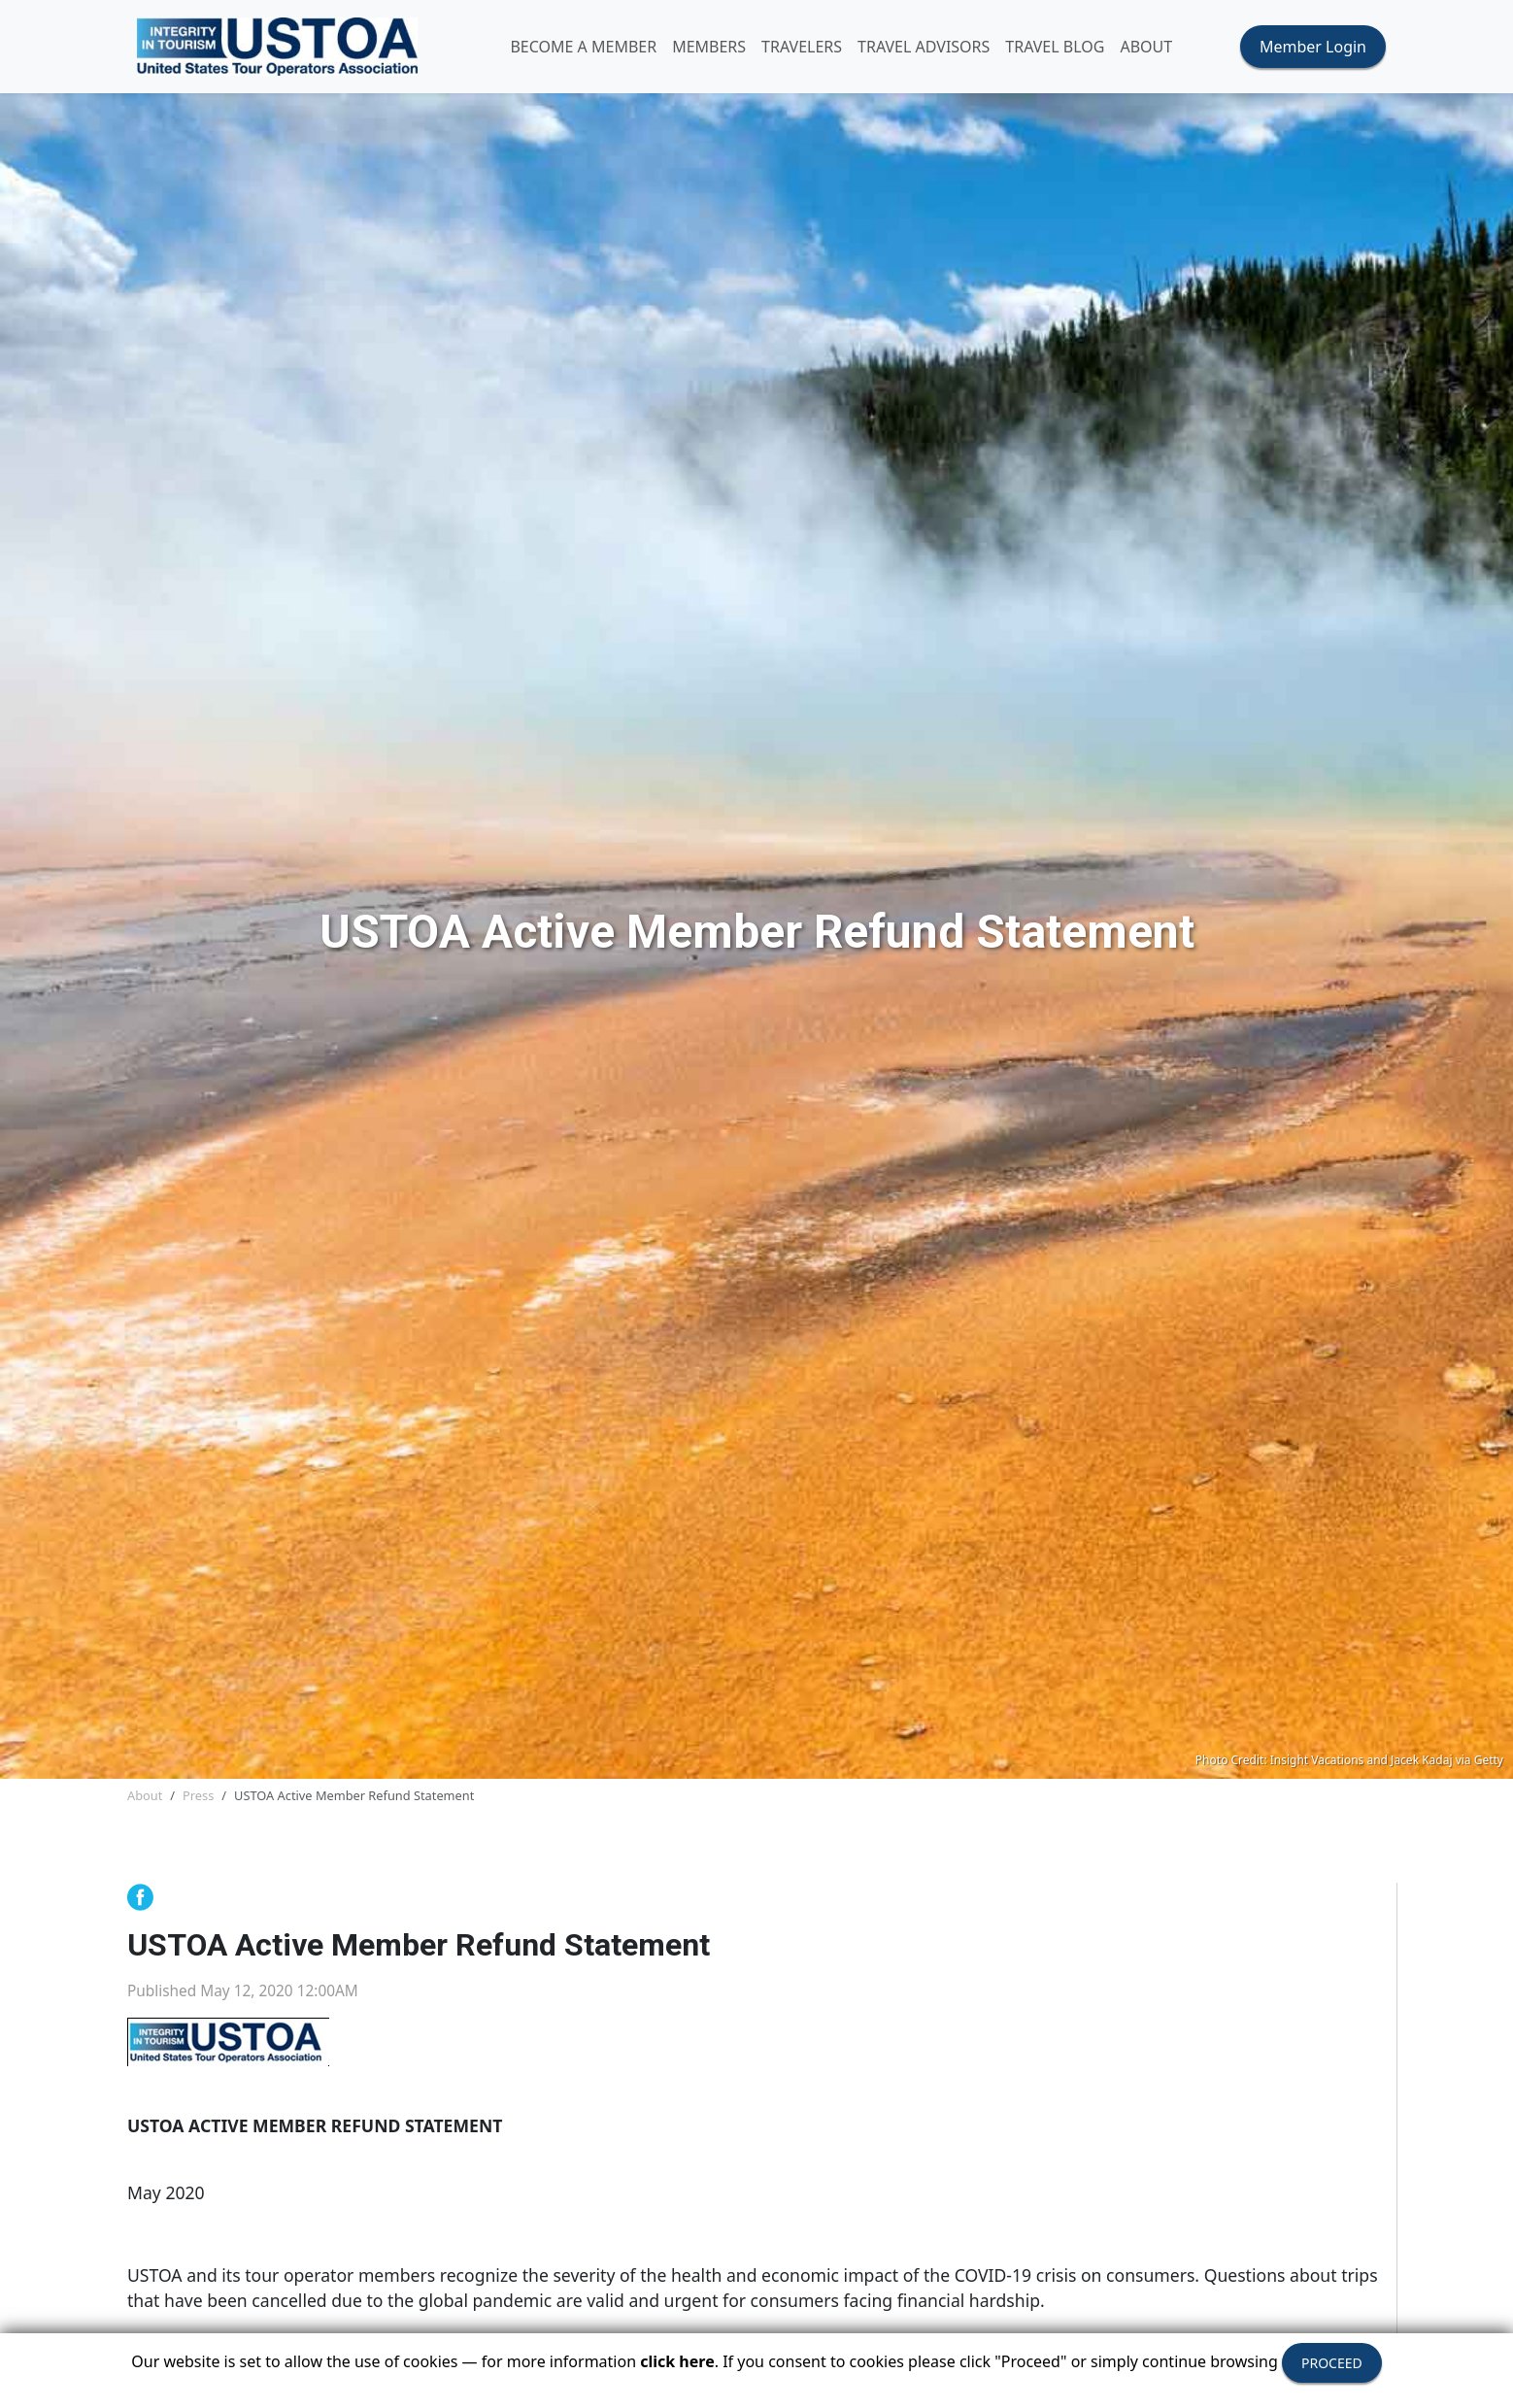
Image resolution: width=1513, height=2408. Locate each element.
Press (198, 1795)
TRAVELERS (801, 46)
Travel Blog (1054, 46)
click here (677, 2361)
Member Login (1313, 46)
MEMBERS (709, 46)
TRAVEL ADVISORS (923, 46)
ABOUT (1146, 46)
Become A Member (583, 46)
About (144, 1795)
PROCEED (1331, 2363)
